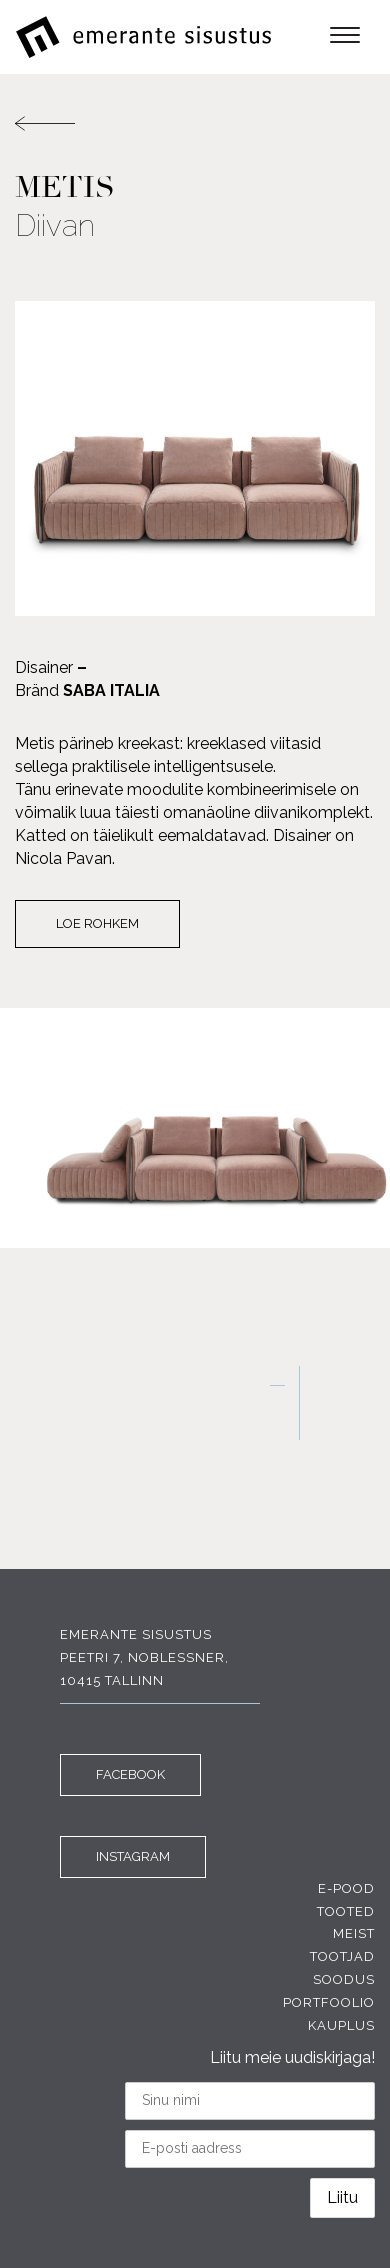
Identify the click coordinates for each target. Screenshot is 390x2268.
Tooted (346, 1911)
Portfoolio (329, 2002)
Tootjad (342, 1956)
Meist (354, 1933)
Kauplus (341, 2025)
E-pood (346, 1888)
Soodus (344, 1979)
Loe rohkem (97, 923)
